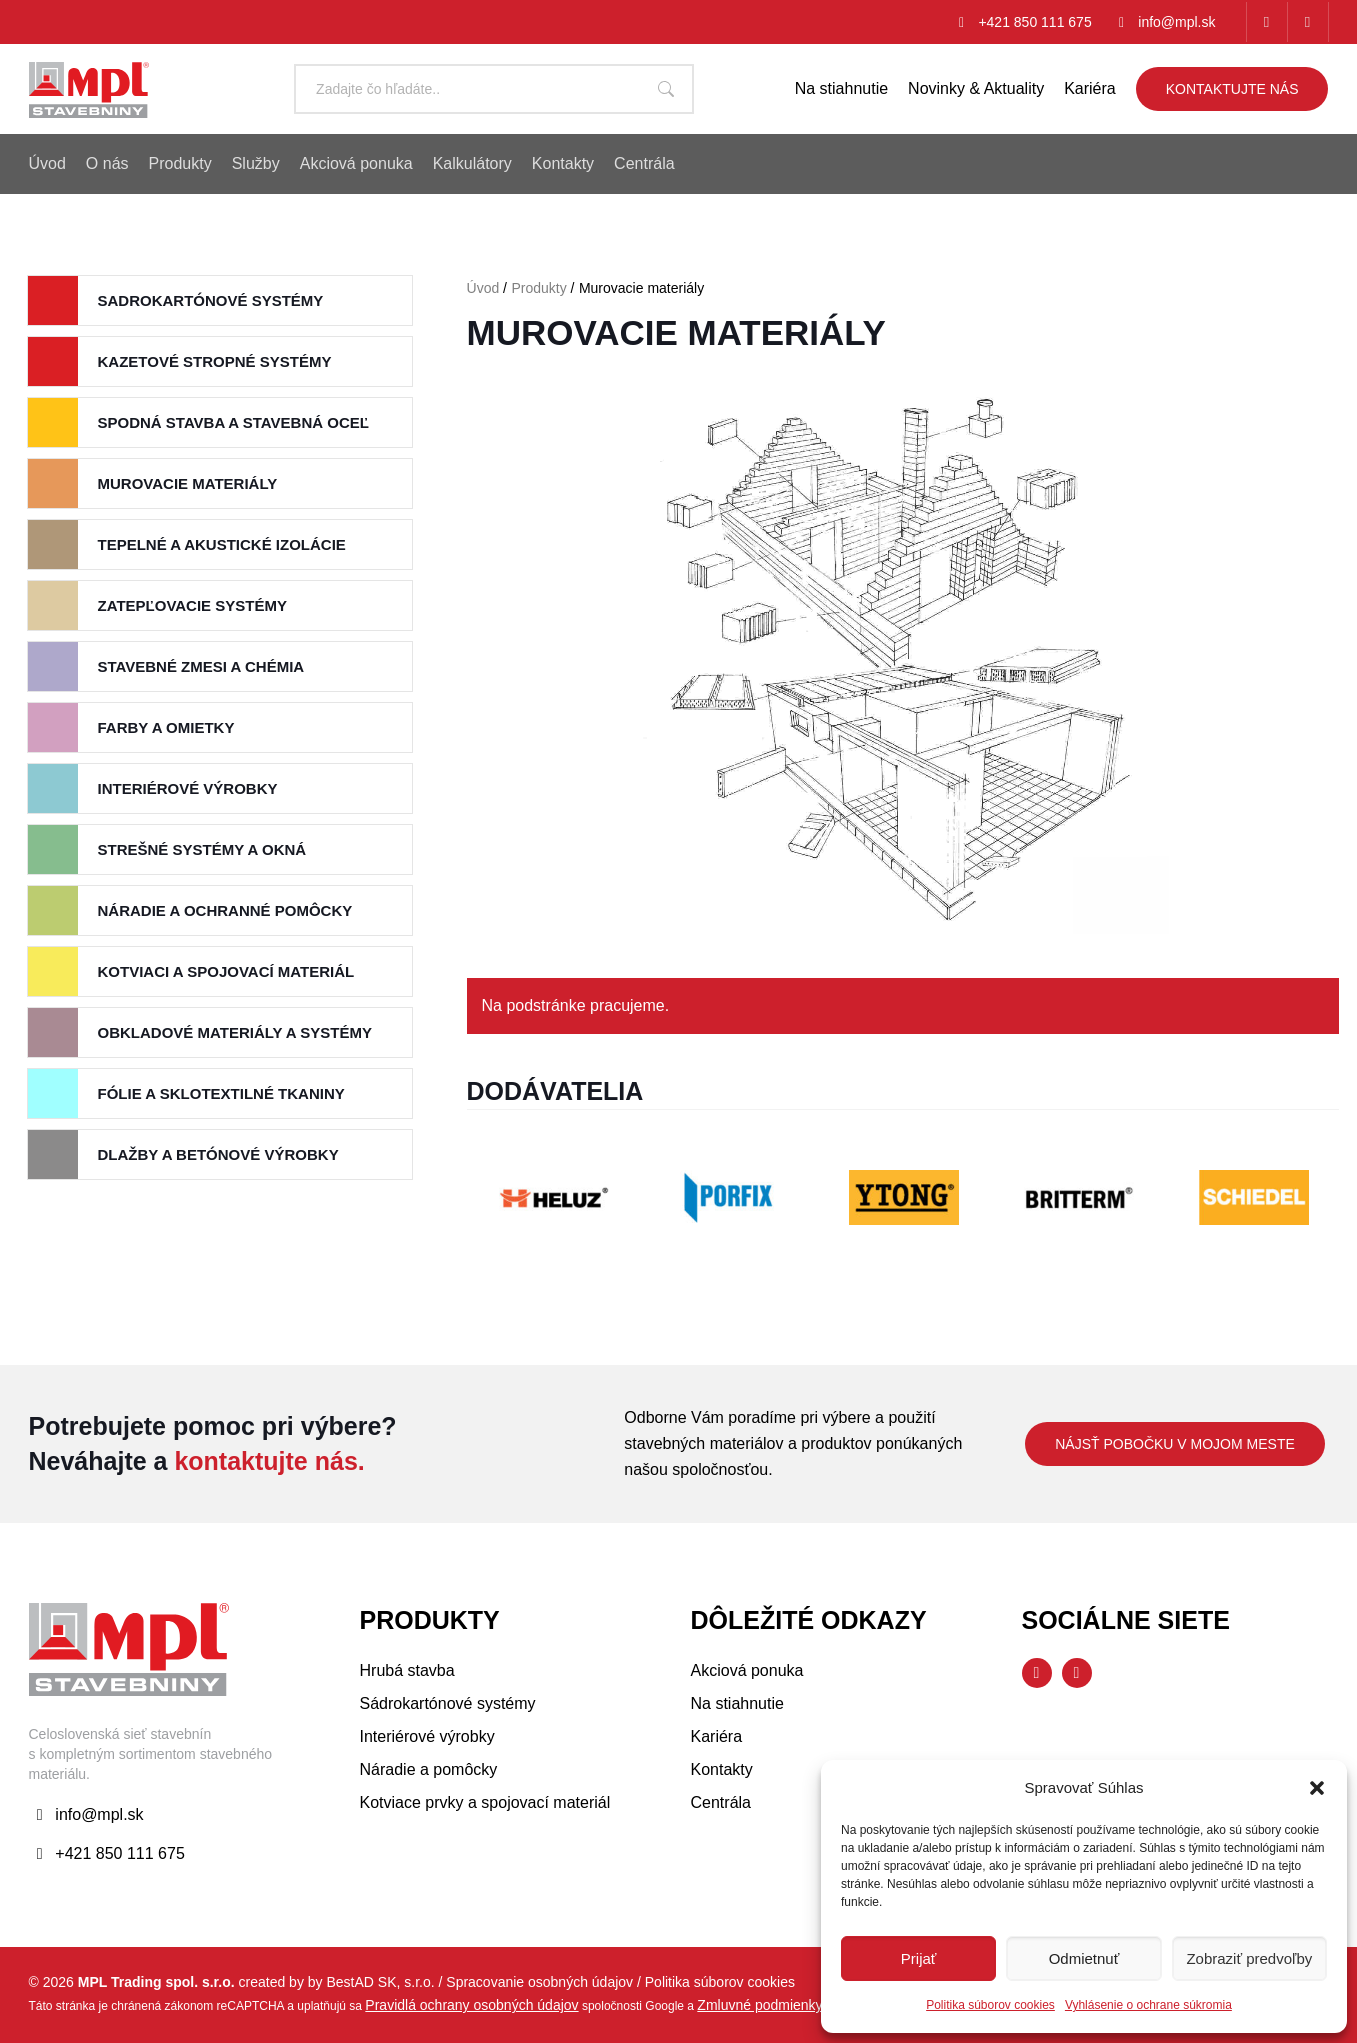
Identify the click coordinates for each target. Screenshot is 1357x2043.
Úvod (483, 288)
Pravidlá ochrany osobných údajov (471, 2005)
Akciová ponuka (747, 1670)
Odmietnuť (1084, 1958)
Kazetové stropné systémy (215, 361)
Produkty (538, 288)
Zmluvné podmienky (759, 2005)
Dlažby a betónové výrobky (218, 1154)
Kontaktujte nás (1232, 89)
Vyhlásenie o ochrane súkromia (1148, 2005)
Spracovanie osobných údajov (539, 1982)
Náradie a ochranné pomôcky (225, 910)
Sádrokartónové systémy (448, 1703)
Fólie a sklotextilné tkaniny (221, 1093)
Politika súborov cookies (990, 2005)
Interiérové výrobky (188, 788)
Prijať (919, 1958)
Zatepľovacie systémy (192, 605)
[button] (1317, 1788)
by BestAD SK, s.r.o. (371, 1982)
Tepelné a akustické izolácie (222, 544)
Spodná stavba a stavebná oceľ (233, 422)
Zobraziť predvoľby (1249, 1958)
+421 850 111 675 (1034, 22)
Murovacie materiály (188, 483)
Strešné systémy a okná (202, 849)
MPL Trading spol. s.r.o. (156, 1982)
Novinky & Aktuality (976, 88)
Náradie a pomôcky (429, 1769)
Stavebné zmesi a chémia (201, 666)
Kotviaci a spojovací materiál (226, 971)
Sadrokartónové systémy (211, 300)
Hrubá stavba (407, 1670)
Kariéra (1090, 88)
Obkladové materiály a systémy (235, 1032)
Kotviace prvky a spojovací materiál (485, 1802)
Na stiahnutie (841, 88)
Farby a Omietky (166, 727)
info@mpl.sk (1176, 22)
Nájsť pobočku (1175, 1444)
